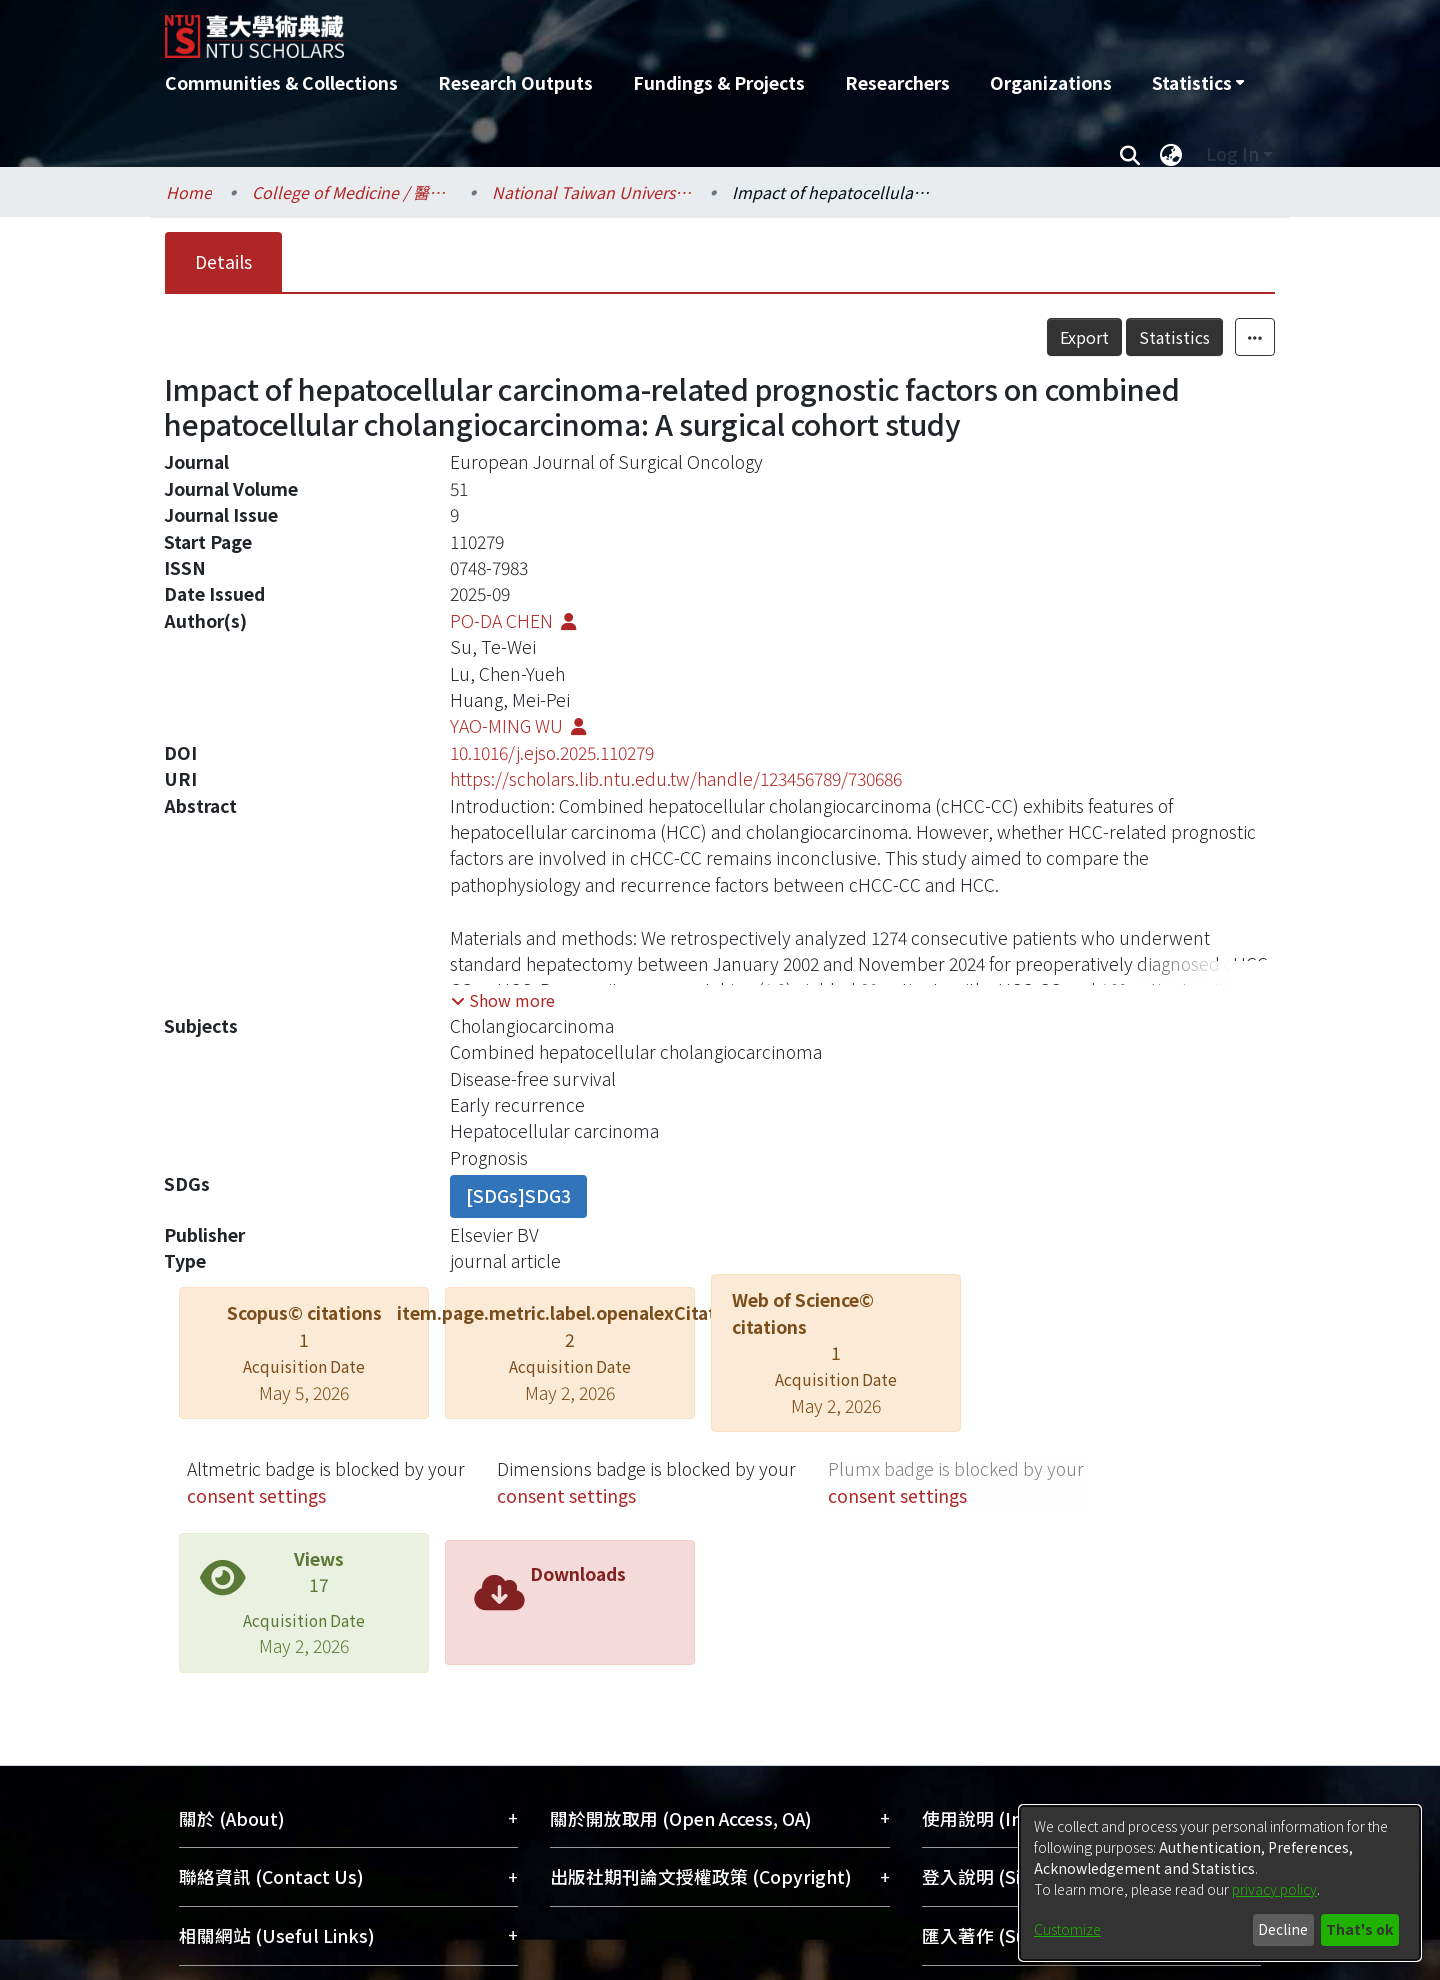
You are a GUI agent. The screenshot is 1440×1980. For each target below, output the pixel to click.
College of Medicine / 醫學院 (352, 192)
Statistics (1174, 337)
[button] (503, 1000)
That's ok (1359, 1929)
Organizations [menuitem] (1051, 82)
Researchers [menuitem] (897, 82)
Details (223, 261)
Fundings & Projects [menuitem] (719, 82)
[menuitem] (1198, 83)
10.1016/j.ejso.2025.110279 (552, 752)
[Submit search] (1129, 154)
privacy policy (1274, 1889)
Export (1084, 337)
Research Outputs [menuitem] (515, 82)
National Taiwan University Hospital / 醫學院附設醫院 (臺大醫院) (592, 192)
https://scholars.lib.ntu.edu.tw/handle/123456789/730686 (676, 778)
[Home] (612, 29)
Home (189, 192)
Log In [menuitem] (1232, 153)
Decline (1283, 1929)
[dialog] (1220, 1883)
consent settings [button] (256, 1495)
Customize (1067, 1929)
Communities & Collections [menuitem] (281, 82)
